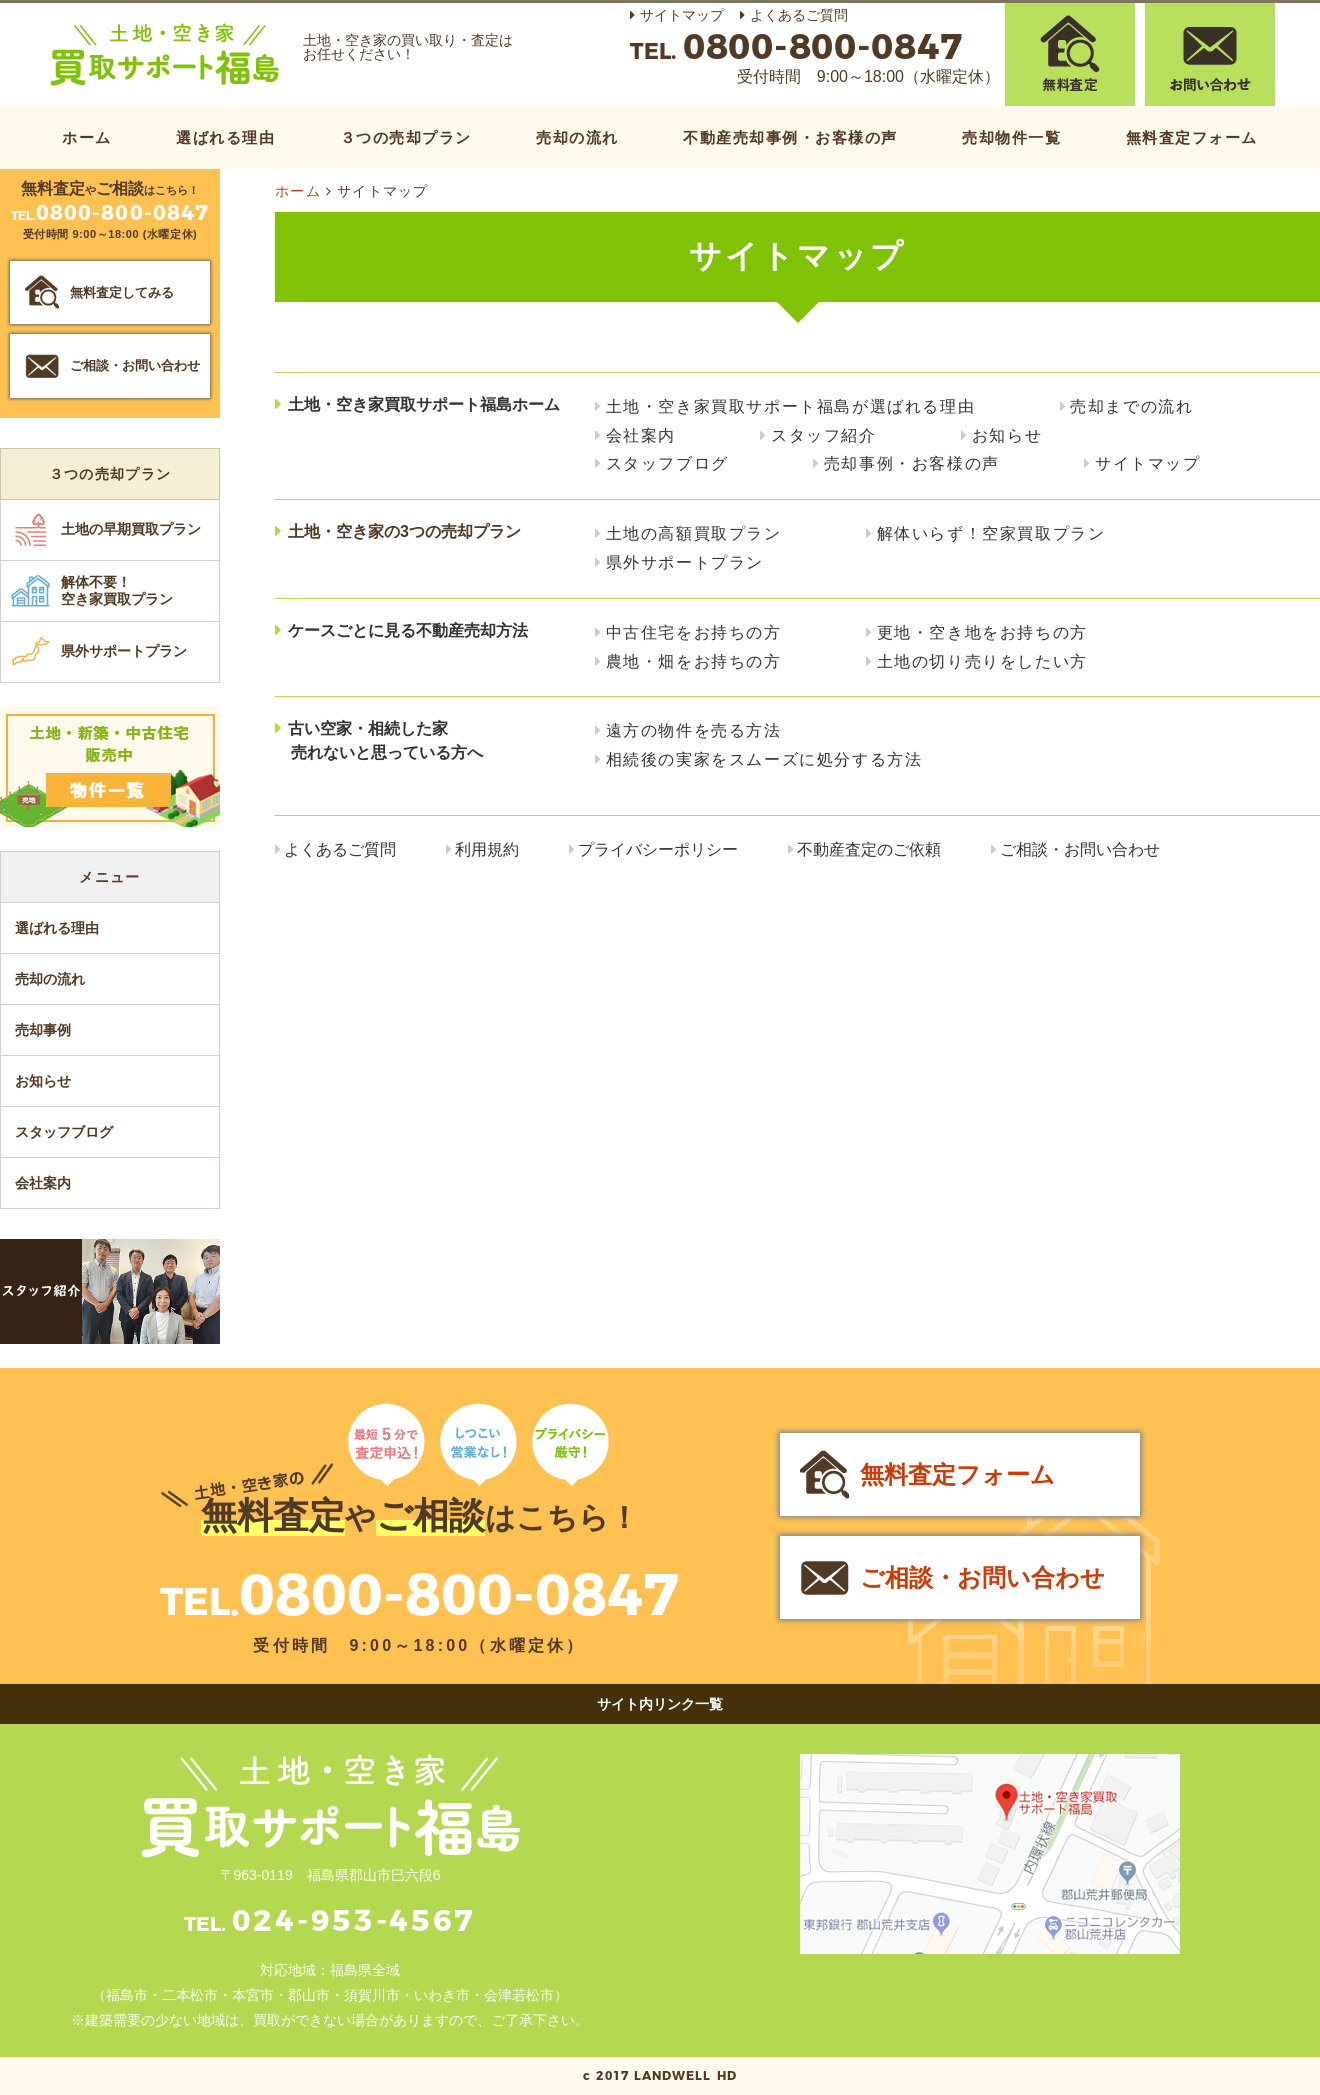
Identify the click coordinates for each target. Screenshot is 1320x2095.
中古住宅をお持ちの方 (694, 632)
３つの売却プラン (406, 137)
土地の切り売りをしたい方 (982, 661)
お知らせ (1007, 435)
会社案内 (641, 435)
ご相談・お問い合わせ (1080, 849)
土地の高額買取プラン (694, 533)
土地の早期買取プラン (131, 529)
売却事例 (43, 1030)
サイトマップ (682, 15)
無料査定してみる (122, 292)
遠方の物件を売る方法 (694, 730)
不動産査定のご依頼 (869, 849)
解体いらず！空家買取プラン (991, 533)
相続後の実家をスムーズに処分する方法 (764, 759)
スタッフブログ (667, 463)
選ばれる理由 (225, 137)
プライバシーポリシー (658, 849)
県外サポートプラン (685, 562)
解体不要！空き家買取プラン (117, 590)
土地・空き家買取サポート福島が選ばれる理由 (791, 406)
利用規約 (487, 849)
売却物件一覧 (1011, 137)
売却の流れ (577, 137)
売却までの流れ (1131, 406)
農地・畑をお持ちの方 (694, 661)
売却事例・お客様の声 (912, 463)
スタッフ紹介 (824, 435)
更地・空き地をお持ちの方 (982, 632)
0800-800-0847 (459, 1594)
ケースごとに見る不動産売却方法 (408, 630)
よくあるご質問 (799, 15)
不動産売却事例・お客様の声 (790, 137)
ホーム (87, 137)
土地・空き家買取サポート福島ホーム (424, 404)
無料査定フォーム (1192, 137)
